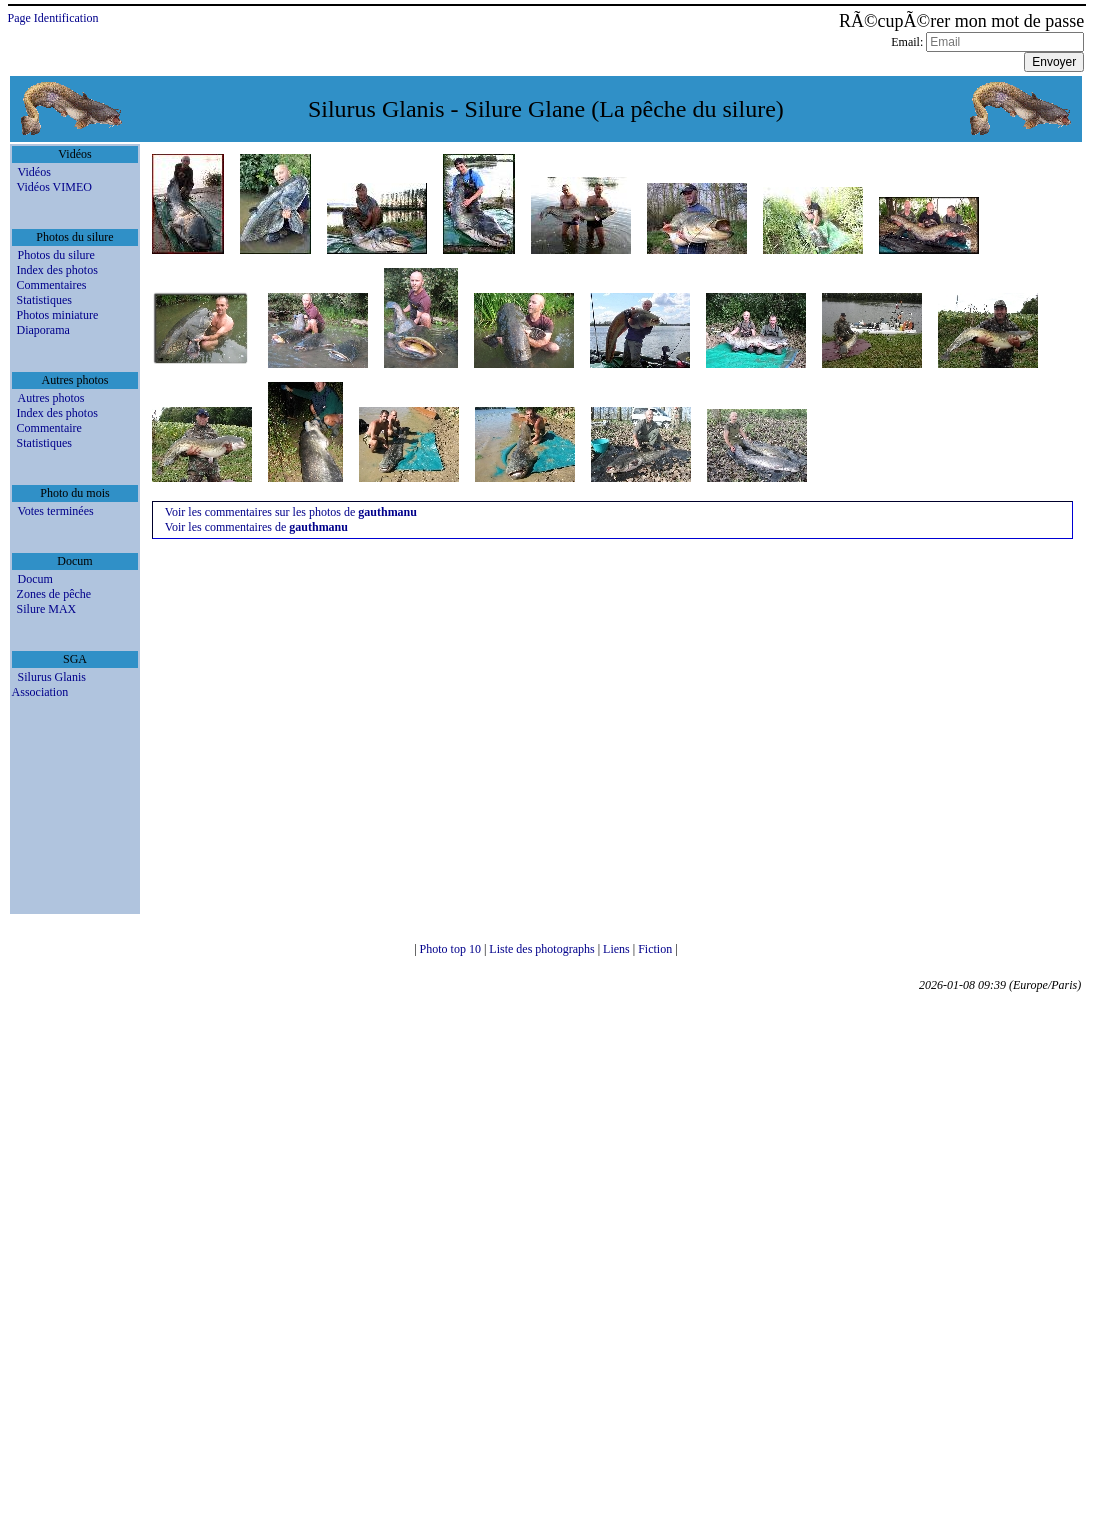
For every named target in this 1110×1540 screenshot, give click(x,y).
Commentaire (49, 428)
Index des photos (57, 270)
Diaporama (43, 330)
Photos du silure (56, 255)
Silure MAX (47, 609)
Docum (35, 579)
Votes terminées (56, 511)
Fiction (656, 949)
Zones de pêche (54, 594)
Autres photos (51, 398)
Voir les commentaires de (256, 527)
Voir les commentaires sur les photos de (291, 512)
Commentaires (52, 285)
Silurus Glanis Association (49, 684)
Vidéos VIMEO (54, 187)
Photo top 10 (452, 949)
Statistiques (44, 300)
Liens (618, 949)
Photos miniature (58, 315)
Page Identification (53, 18)
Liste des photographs (543, 949)
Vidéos (34, 172)
